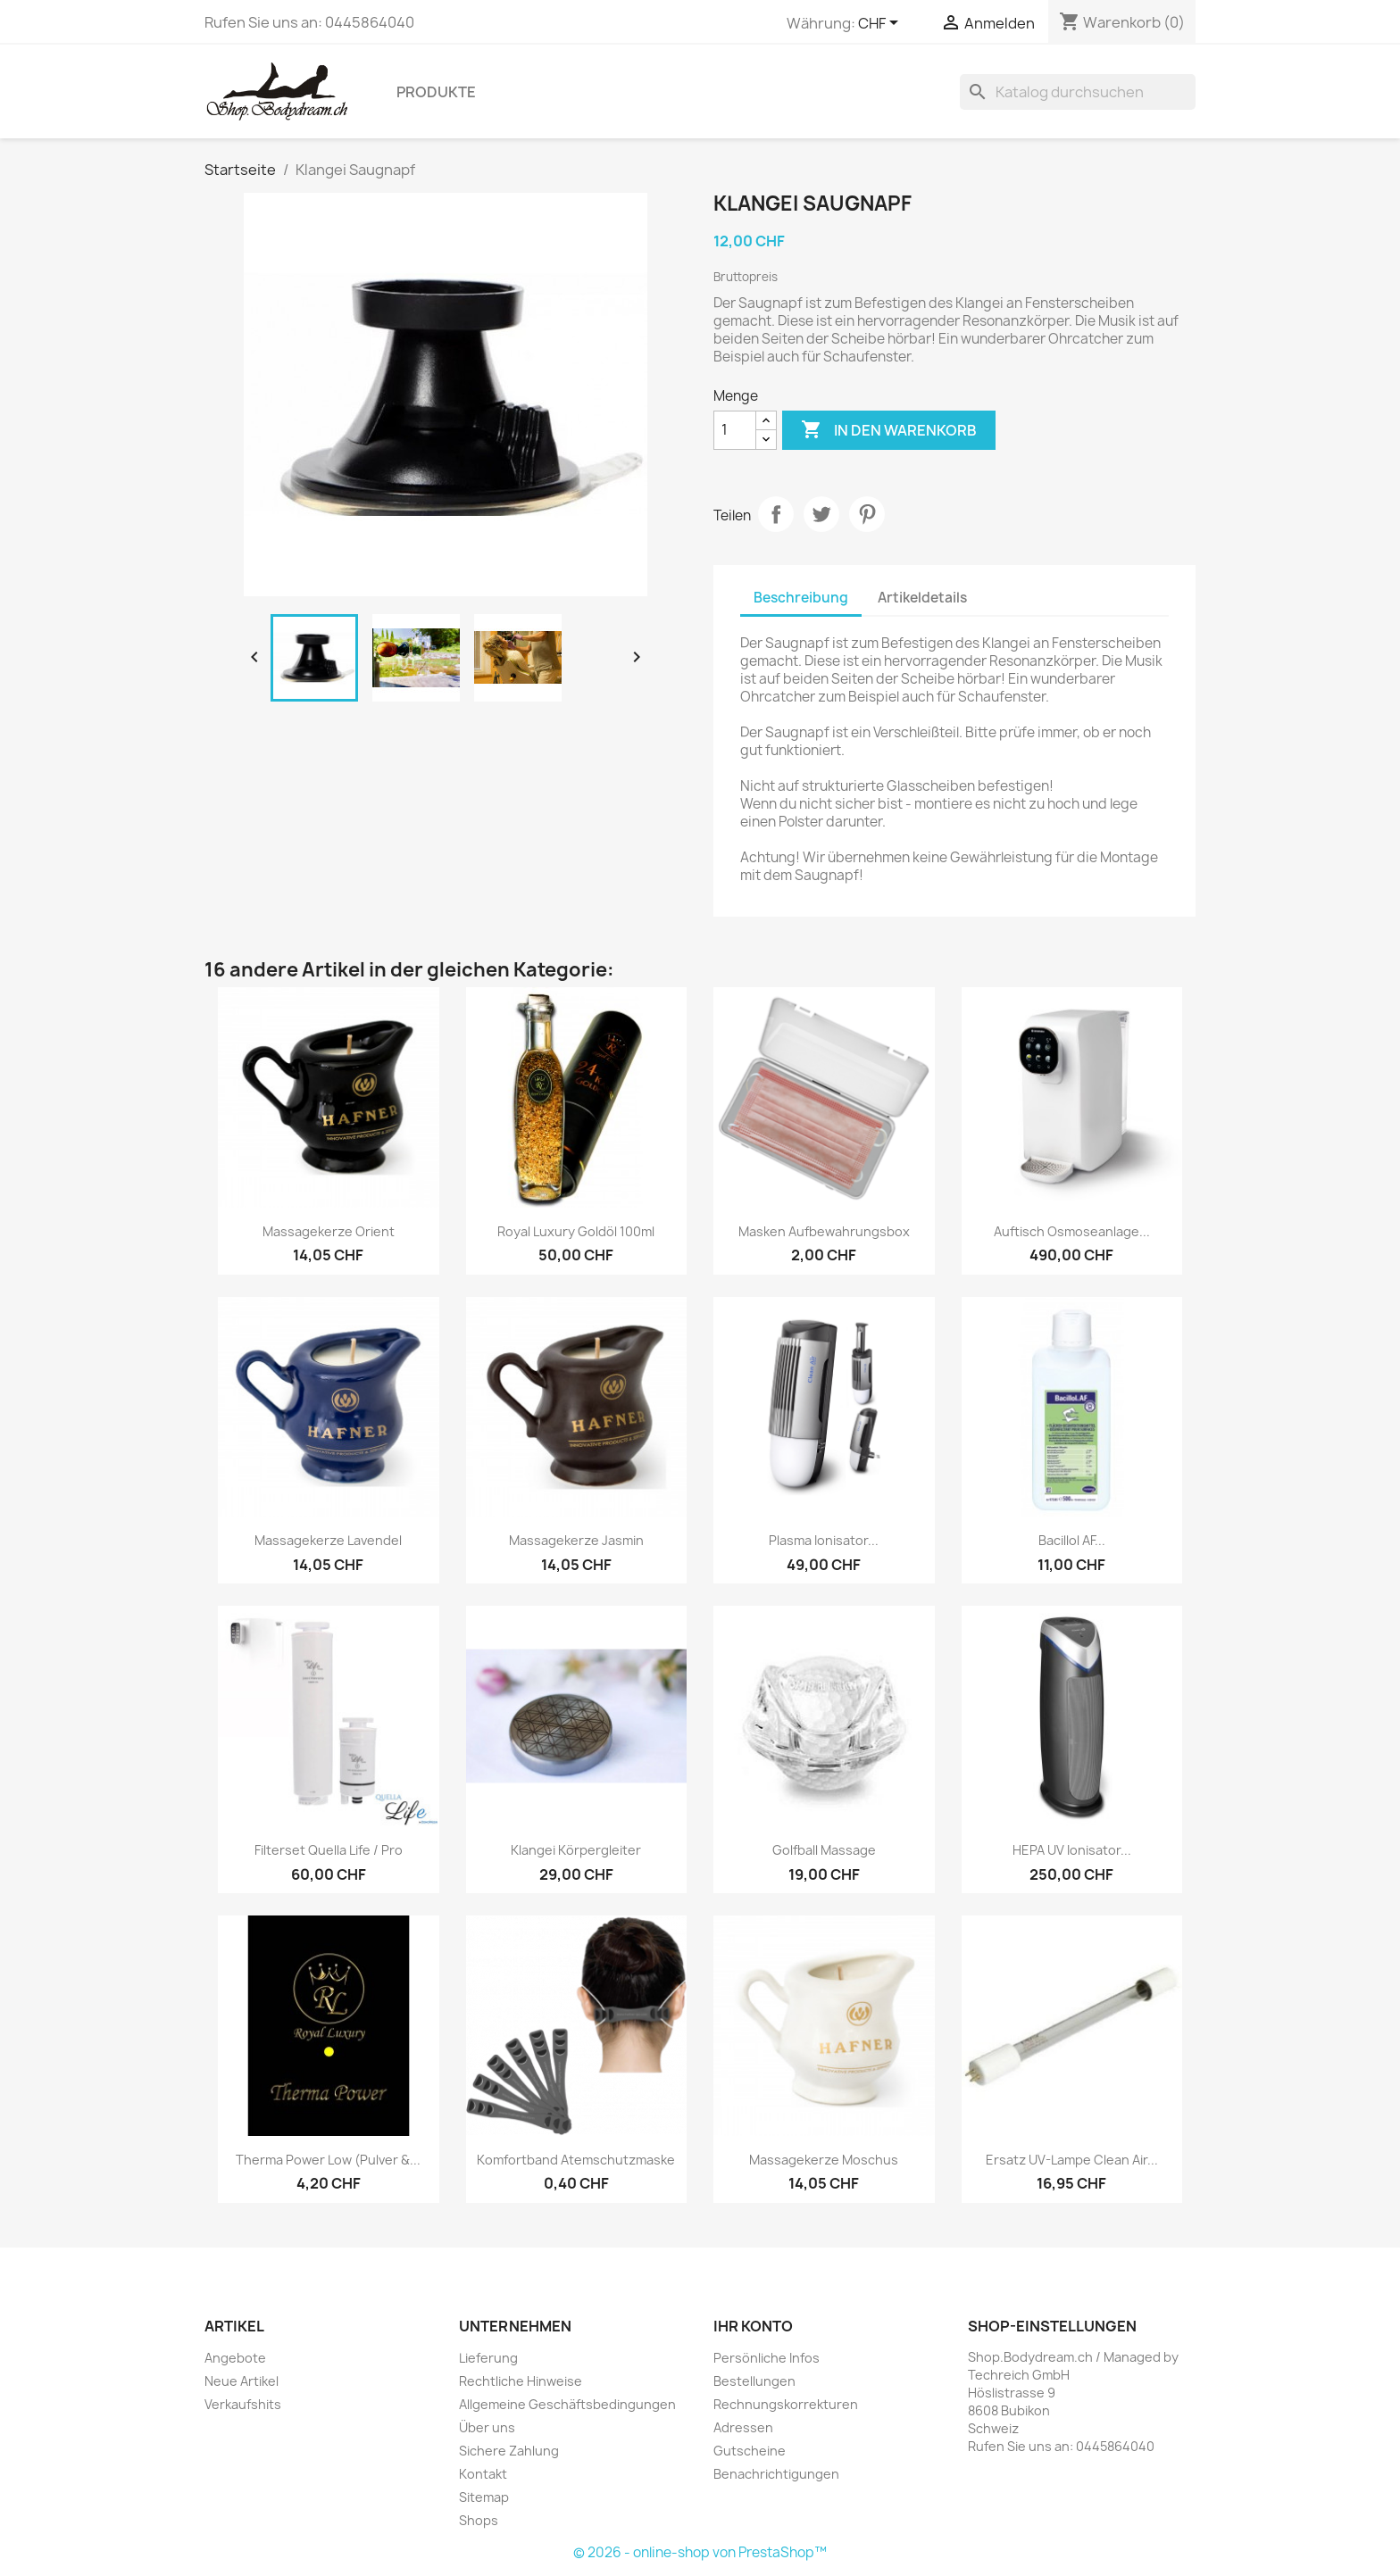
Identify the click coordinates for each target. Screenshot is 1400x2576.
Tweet (821, 514)
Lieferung (488, 2357)
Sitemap (484, 2497)
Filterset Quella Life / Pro (328, 1849)
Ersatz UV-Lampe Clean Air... (1072, 2159)
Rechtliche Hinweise (520, 2380)
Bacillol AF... (1071, 1540)
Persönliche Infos (766, 2357)
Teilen (776, 514)
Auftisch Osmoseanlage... (1072, 1231)
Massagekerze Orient (328, 1231)
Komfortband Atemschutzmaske (576, 2159)
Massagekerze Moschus (823, 2159)
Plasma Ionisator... (824, 1540)
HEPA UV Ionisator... (1071, 1849)
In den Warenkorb (889, 430)
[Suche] (1078, 92)
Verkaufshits (242, 2404)
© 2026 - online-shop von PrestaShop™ (700, 2552)
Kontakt (483, 2473)
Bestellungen (754, 2380)
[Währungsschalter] (881, 24)
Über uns (487, 2427)
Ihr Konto (753, 2326)
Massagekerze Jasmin (576, 1540)
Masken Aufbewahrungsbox (824, 1231)
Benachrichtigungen (776, 2473)
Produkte (436, 92)
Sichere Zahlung (509, 2450)
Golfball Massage (824, 1849)
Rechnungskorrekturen (785, 2404)
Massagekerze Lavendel (328, 1540)
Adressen (743, 2427)
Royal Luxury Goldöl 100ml (575, 1231)
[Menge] (734, 430)
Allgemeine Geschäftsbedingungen (567, 2404)
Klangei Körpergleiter (576, 1849)
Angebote (235, 2357)
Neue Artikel (241, 2380)
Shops (478, 2520)
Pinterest (867, 514)
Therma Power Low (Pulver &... (328, 2159)
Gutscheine (749, 2450)
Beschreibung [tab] (801, 597)
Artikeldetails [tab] (922, 597)
